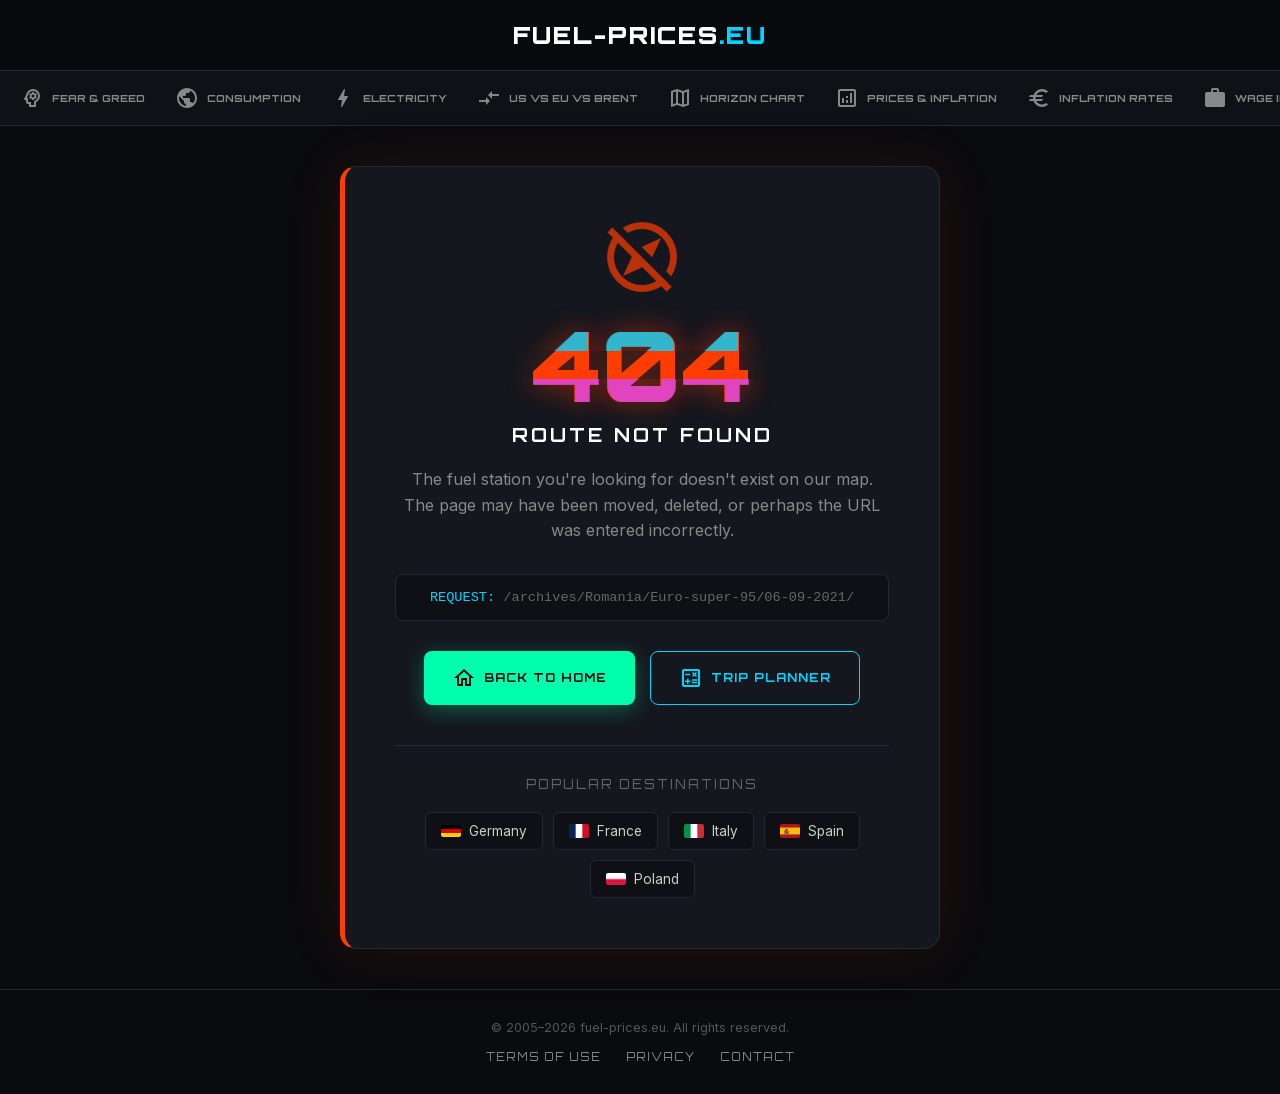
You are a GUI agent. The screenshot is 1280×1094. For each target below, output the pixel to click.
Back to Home (529, 678)
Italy (711, 831)
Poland (642, 879)
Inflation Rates (1100, 98)
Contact (757, 1057)
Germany (484, 831)
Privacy (660, 1057)
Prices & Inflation (916, 98)
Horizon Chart (736, 98)
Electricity (389, 98)
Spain (812, 831)
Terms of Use (543, 1057)
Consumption (238, 98)
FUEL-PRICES (640, 35)
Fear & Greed (82, 98)
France (605, 831)
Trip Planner (755, 678)
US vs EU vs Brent (557, 98)
